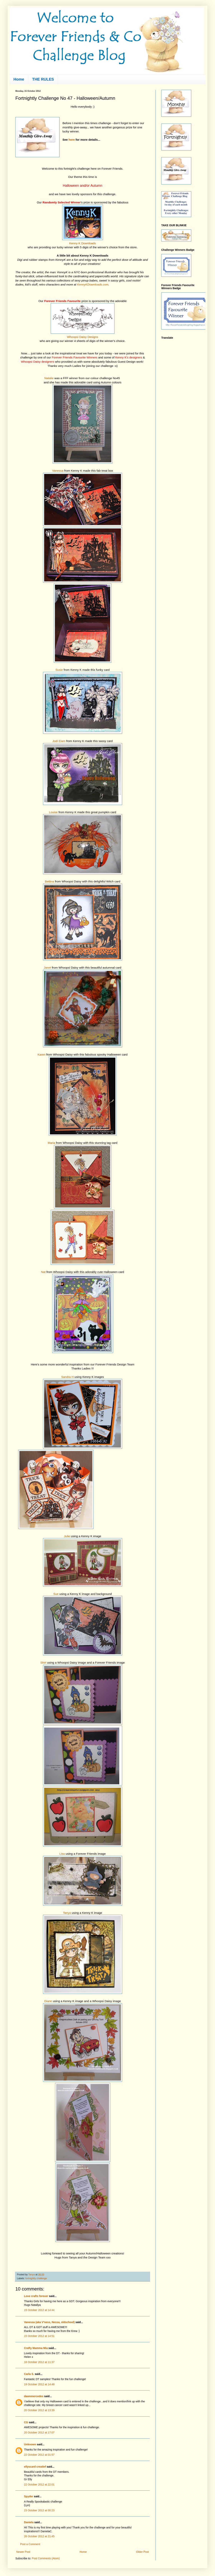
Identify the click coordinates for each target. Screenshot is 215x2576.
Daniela (29, 2522)
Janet (47, 967)
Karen (41, 1054)
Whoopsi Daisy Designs (82, 336)
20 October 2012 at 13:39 (39, 2410)
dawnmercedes (33, 2396)
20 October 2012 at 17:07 (39, 2432)
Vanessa (57, 470)
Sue (56, 1593)
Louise (53, 812)
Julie (67, 1536)
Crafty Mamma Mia (36, 2348)
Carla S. (29, 2373)
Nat (43, 1272)
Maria (52, 1142)
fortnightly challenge (36, 2278)
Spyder (28, 2496)
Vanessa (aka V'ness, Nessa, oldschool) (49, 2322)
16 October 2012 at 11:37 (39, 2362)
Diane (48, 2001)
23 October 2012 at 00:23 (39, 2510)
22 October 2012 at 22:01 (39, 2484)
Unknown (30, 2444)
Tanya (67, 1912)
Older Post (142, 2551)
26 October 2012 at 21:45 (39, 2536)
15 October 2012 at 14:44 (39, 2310)
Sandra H (67, 1376)
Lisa (62, 1853)
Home (18, 79)
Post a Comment (30, 2544)
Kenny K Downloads (82, 243)
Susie (59, 669)
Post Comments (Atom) (46, 2558)
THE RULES (43, 79)
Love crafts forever (36, 2296)
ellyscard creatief (35, 2466)
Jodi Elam (58, 741)
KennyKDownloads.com (92, 284)
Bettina (49, 881)
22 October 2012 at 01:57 (39, 2454)
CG (26, 2422)
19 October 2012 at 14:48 (39, 2384)
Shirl (43, 1662)
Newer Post (23, 2551)
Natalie (49, 378)
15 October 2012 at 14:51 (39, 2335)
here (72, 139)
